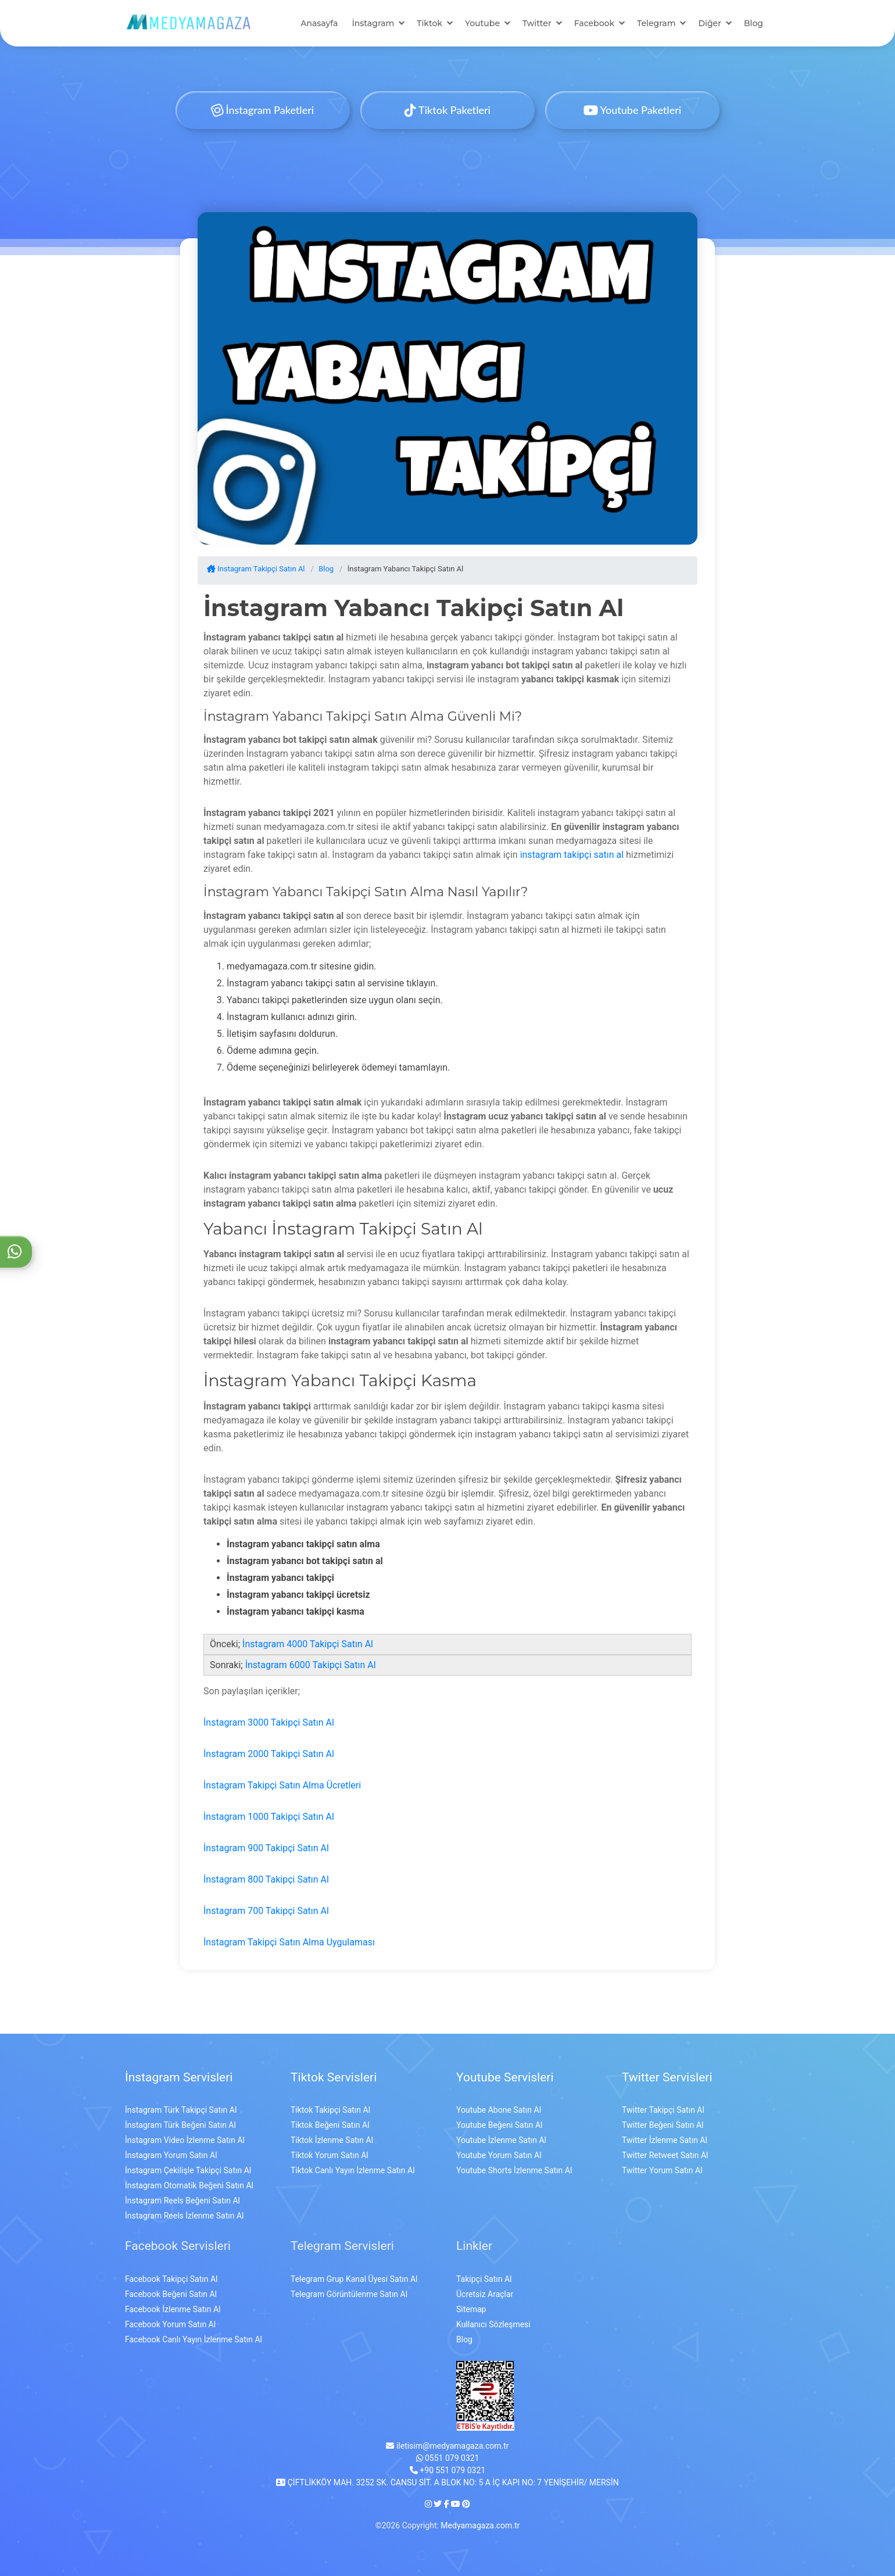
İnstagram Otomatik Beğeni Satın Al (189, 2185)
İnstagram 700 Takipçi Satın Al (266, 1910)
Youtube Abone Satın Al (498, 2110)
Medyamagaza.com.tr (480, 2525)
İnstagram (373, 23)
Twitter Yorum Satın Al (662, 2170)
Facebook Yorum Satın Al (170, 2324)
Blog (753, 23)
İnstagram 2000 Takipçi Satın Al (268, 1753)
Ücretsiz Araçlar (484, 2294)
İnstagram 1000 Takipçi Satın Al (268, 1816)
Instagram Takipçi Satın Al (256, 568)
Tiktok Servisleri (334, 2077)
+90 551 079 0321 (447, 2470)
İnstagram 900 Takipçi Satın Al (266, 1848)
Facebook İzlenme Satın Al (172, 2309)
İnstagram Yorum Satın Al (171, 2155)
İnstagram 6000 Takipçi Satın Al (310, 1664)
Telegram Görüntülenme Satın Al (349, 2294)
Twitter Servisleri (667, 2077)
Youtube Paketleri (632, 109)
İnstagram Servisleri (178, 2077)
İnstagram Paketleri (263, 109)
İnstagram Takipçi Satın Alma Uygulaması (289, 1942)
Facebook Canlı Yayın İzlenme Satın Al (193, 2339)
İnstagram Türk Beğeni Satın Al (180, 2125)
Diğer (709, 23)
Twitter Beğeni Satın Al (662, 2125)
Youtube (482, 23)
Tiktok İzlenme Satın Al (332, 2140)
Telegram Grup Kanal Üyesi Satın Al (354, 2279)
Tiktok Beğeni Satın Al (330, 2125)
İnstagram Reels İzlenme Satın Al (184, 2215)
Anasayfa (319, 23)
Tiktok (429, 23)
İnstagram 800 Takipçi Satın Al (266, 1879)
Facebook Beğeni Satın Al (171, 2294)
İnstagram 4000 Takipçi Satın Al (307, 1644)
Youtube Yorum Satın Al (499, 2155)
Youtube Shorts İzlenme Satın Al (514, 2170)
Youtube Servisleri (505, 2077)
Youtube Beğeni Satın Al (499, 2125)
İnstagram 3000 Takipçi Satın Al (268, 1722)
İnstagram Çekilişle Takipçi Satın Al (188, 2170)
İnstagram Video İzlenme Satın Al (185, 2140)
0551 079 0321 (447, 2458)
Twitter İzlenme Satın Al (664, 2140)
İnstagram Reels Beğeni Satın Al (182, 2200)
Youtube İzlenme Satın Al (501, 2140)
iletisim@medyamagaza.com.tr (447, 2445)
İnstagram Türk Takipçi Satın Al (181, 2110)
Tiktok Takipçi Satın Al (330, 2110)
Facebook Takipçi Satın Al (171, 2279)
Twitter (537, 23)
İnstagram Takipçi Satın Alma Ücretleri (282, 1785)
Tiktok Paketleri (447, 109)
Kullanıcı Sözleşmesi (493, 2324)
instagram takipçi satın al (572, 854)
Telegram (656, 23)
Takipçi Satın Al (483, 2279)
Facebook (594, 23)
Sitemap (471, 2309)
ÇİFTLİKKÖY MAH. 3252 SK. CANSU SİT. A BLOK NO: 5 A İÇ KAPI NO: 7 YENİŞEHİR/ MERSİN (447, 2482)
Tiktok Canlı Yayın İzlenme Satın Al (353, 2170)
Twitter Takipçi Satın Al (663, 2110)
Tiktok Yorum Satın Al (329, 2155)
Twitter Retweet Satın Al (665, 2155)
